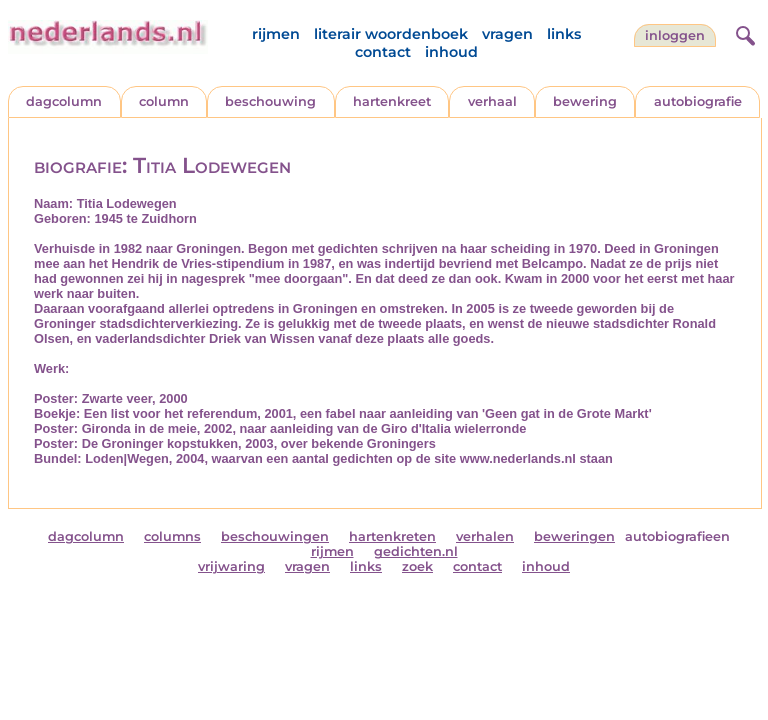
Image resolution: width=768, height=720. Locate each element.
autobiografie (698, 101)
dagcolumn (64, 101)
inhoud (451, 52)
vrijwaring (231, 566)
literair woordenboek (391, 34)
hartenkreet (392, 101)
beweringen (574, 536)
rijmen (276, 34)
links (564, 34)
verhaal (492, 101)
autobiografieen (677, 536)
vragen (507, 34)
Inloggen (675, 35)
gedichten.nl (416, 551)
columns (172, 536)
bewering (585, 101)
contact (383, 52)
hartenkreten (392, 536)
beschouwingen (275, 536)
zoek (417, 566)
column (164, 101)
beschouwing (270, 101)
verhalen (485, 536)
